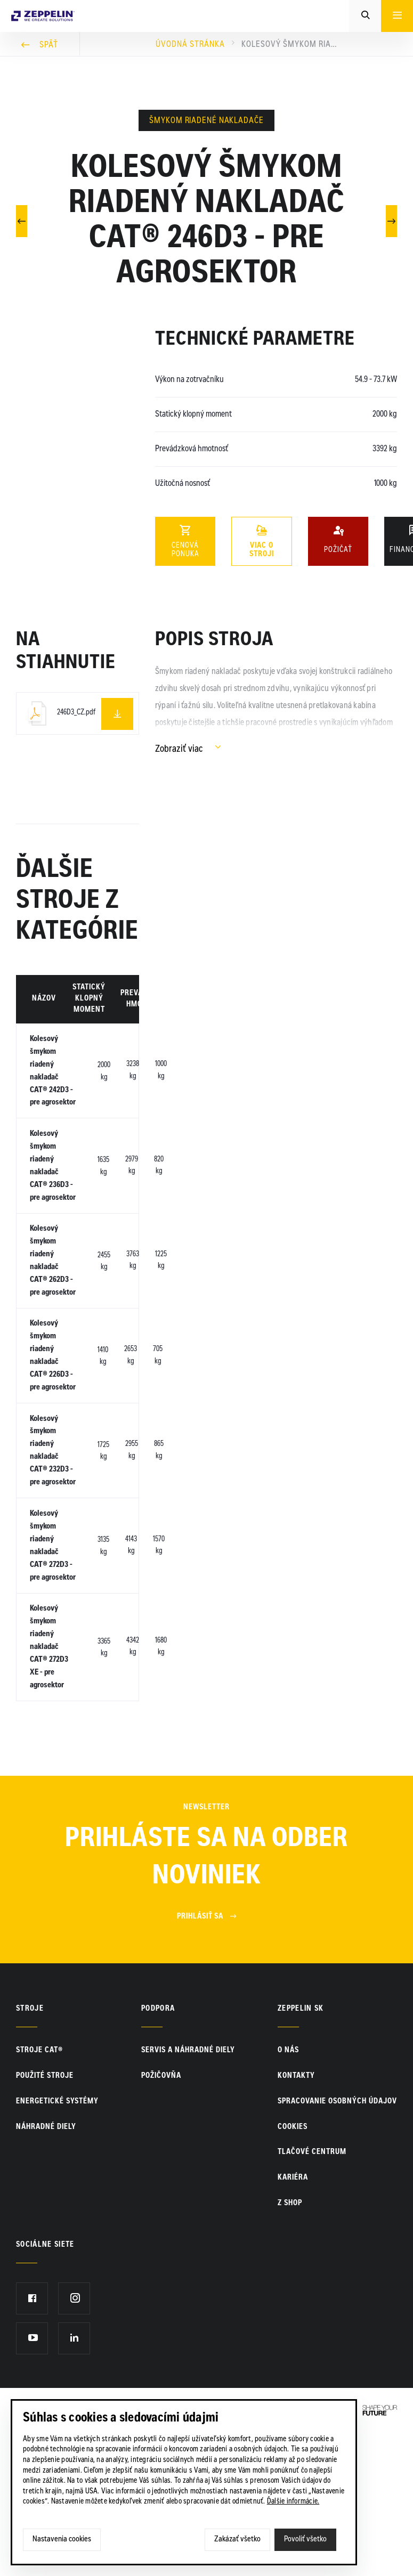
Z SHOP (290, 2347)
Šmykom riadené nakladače (206, 121)
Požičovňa (161, 2219)
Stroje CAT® (39, 2194)
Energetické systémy (57, 2245)
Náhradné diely (46, 2270)
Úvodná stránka (190, 44)
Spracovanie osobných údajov (337, 2245)
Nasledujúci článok (391, 220)
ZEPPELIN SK (301, 2152)
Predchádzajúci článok (22, 220)
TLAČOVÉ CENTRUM (312, 2296)
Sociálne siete (45, 2388)
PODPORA (158, 2152)
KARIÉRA (293, 2321)
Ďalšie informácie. (293, 2502)
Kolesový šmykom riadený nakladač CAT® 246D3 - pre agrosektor (289, 44)
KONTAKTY (296, 2219)
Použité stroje (45, 2219)
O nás (288, 2194)
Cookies (292, 2270)
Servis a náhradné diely (188, 2194)
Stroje (30, 2152)
